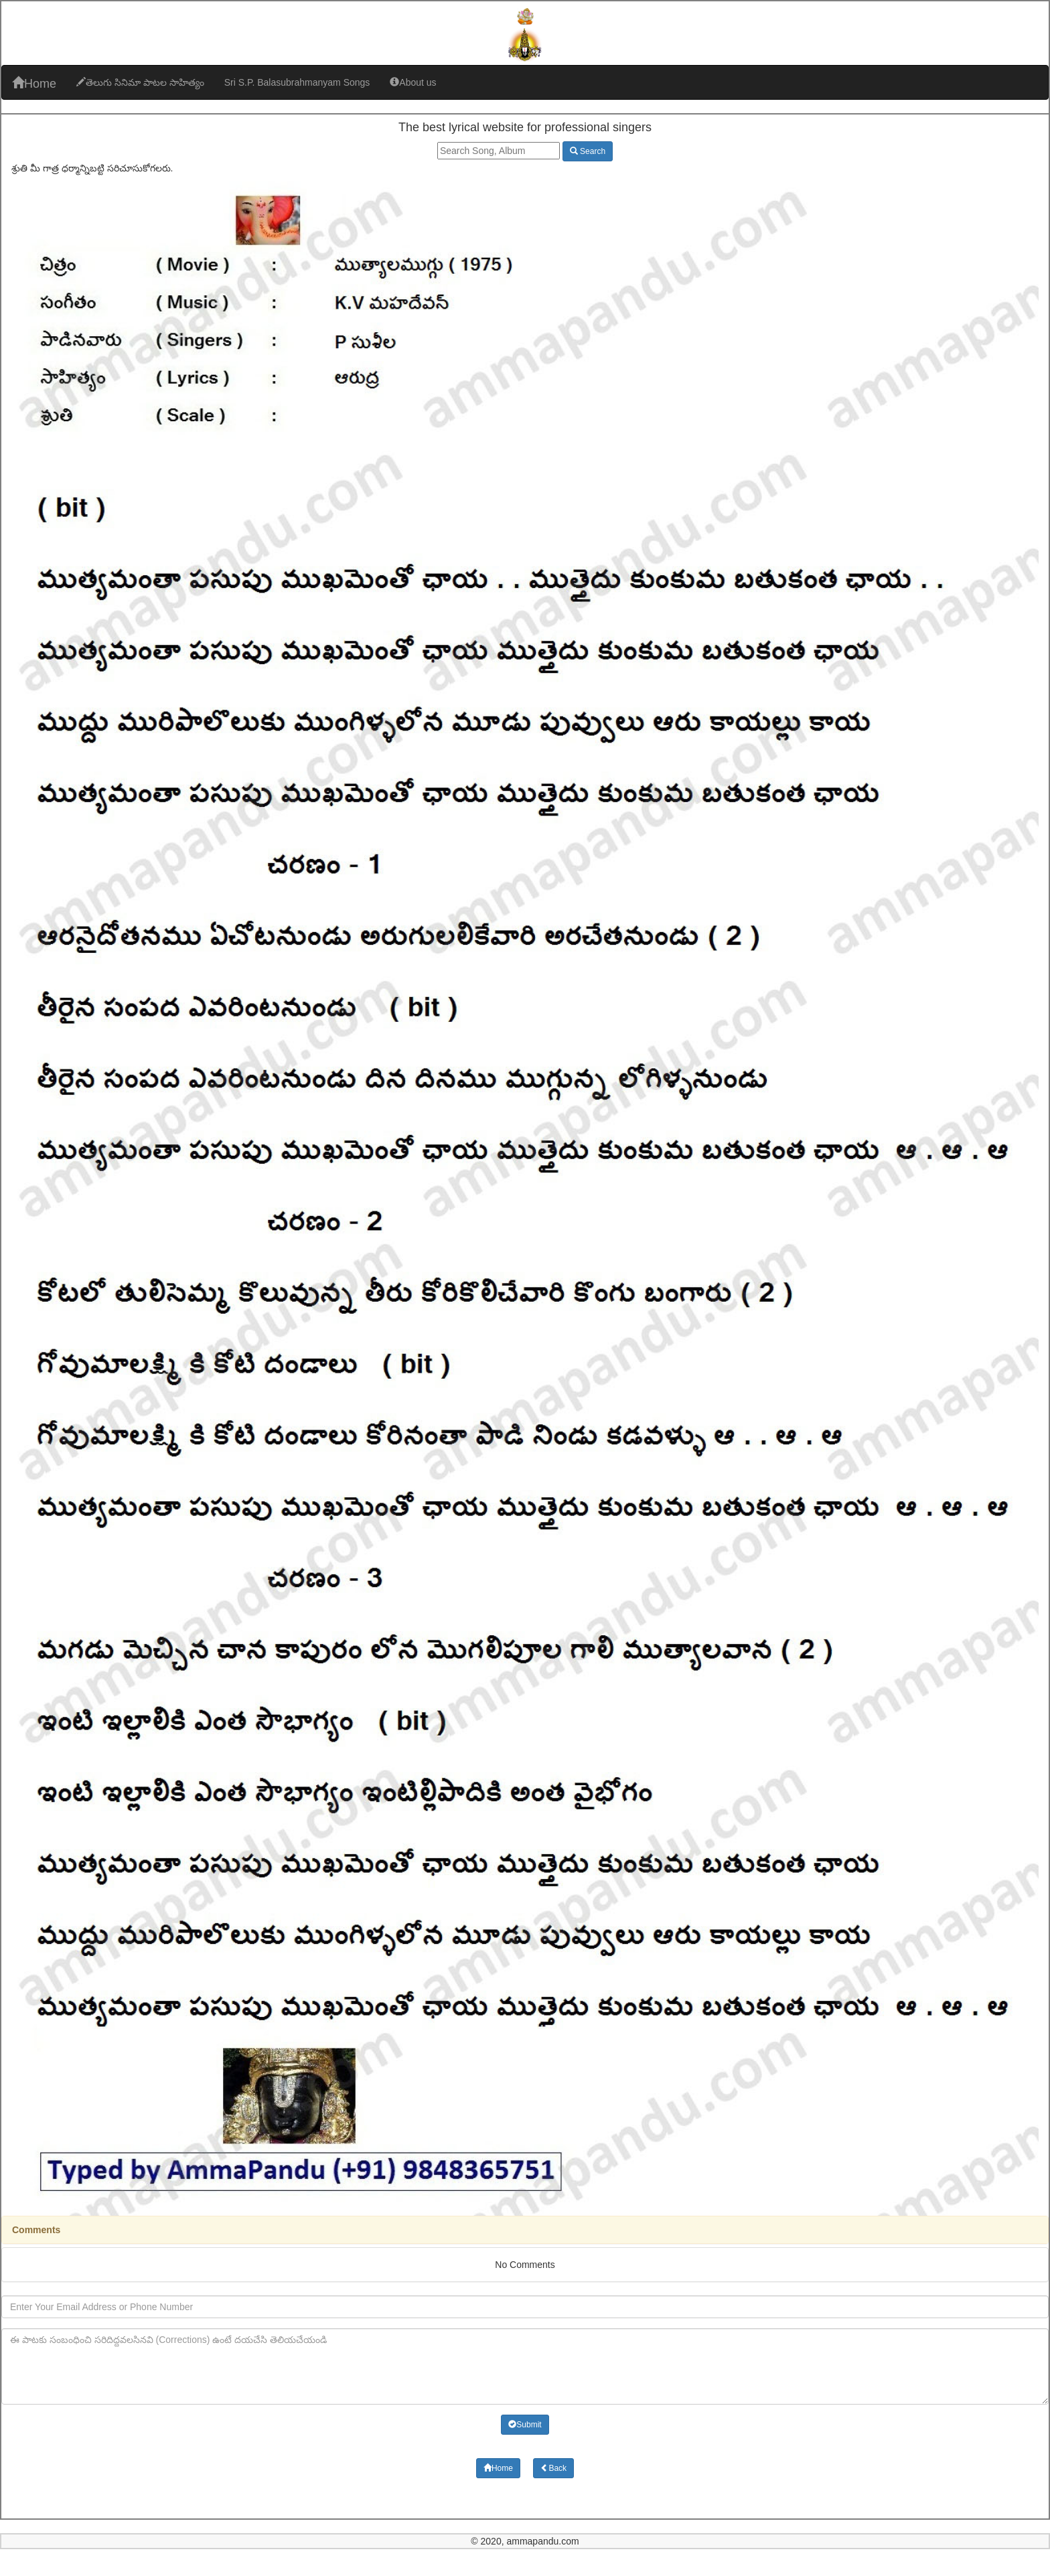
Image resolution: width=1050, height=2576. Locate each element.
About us (413, 82)
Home (34, 83)
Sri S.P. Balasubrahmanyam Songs (297, 82)
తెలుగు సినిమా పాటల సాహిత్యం (140, 82)
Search (587, 151)
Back (553, 2468)
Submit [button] (524, 2424)
